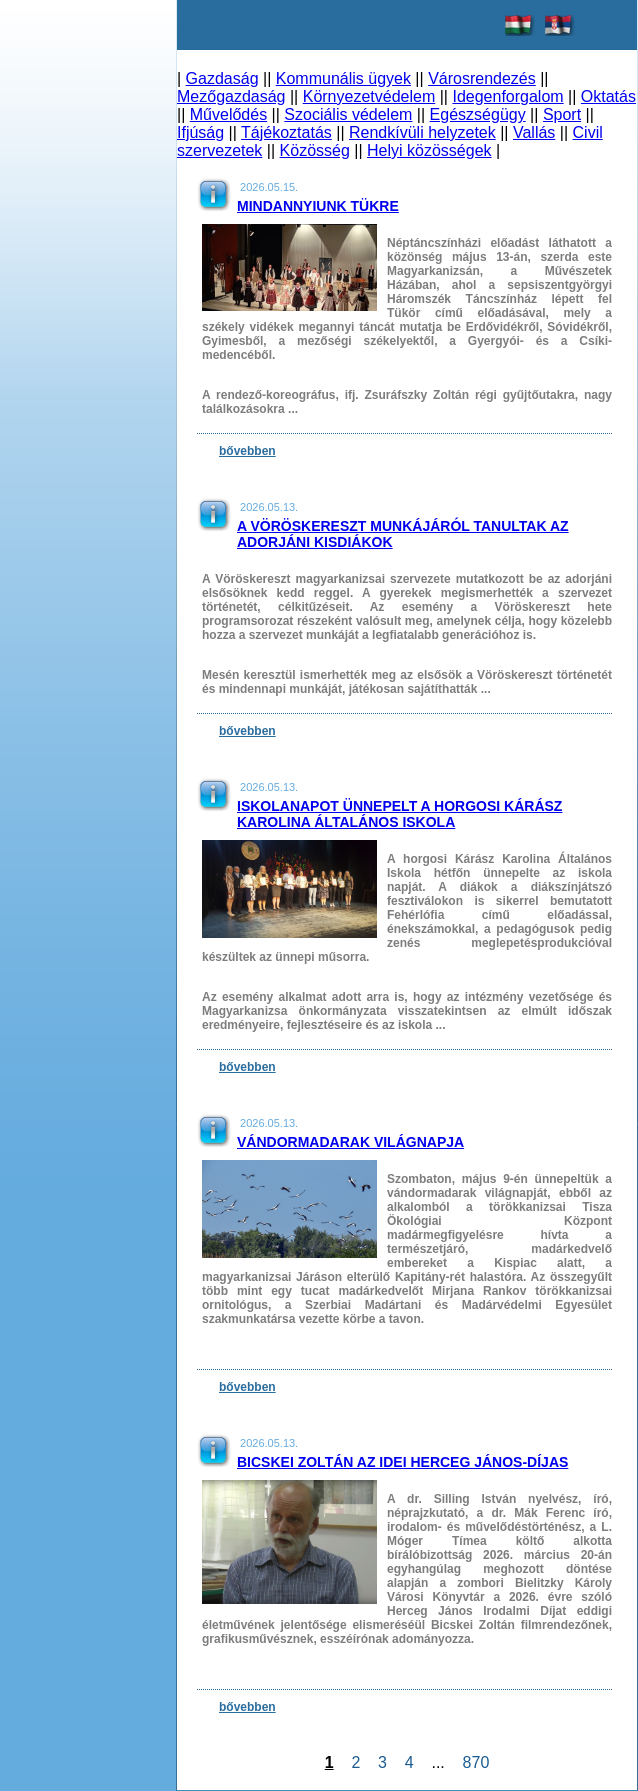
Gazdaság (222, 78)
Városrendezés (482, 78)
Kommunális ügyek (343, 78)
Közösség (315, 150)
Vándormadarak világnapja (350, 1142)
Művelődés (228, 114)
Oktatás (608, 96)
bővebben (247, 451)
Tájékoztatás (286, 132)
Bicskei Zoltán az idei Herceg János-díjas (402, 1462)
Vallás (534, 132)
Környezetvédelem (369, 96)
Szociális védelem (348, 114)
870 (476, 1762)
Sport (562, 114)
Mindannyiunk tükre (318, 206)
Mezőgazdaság (231, 96)
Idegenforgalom (507, 96)
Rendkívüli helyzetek (422, 132)
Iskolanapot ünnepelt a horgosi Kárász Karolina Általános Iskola (399, 814)
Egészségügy (478, 114)
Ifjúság (200, 132)
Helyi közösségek (429, 150)
